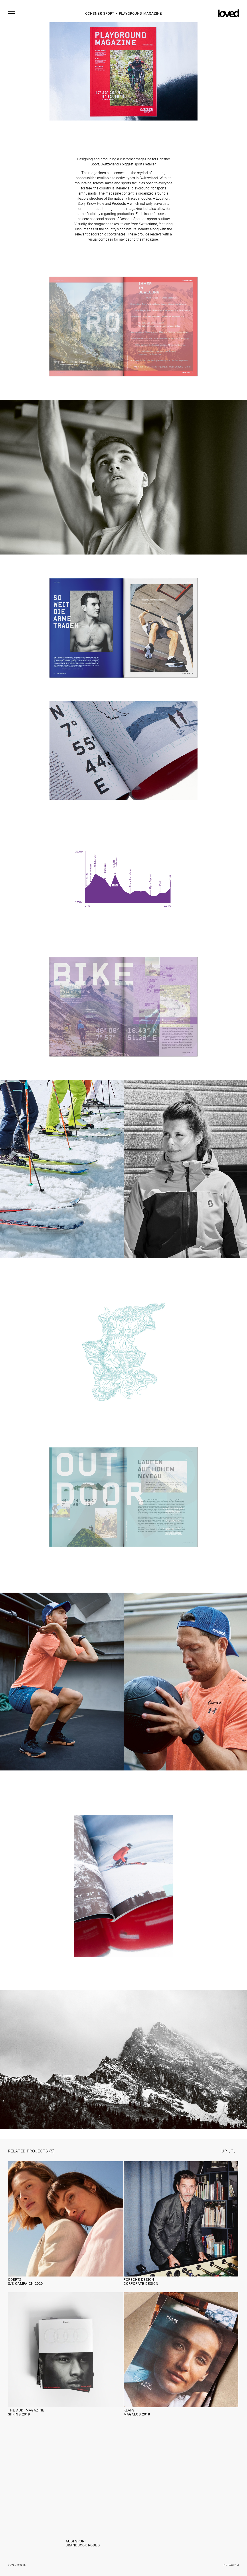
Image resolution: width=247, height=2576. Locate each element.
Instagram (231, 2565)
